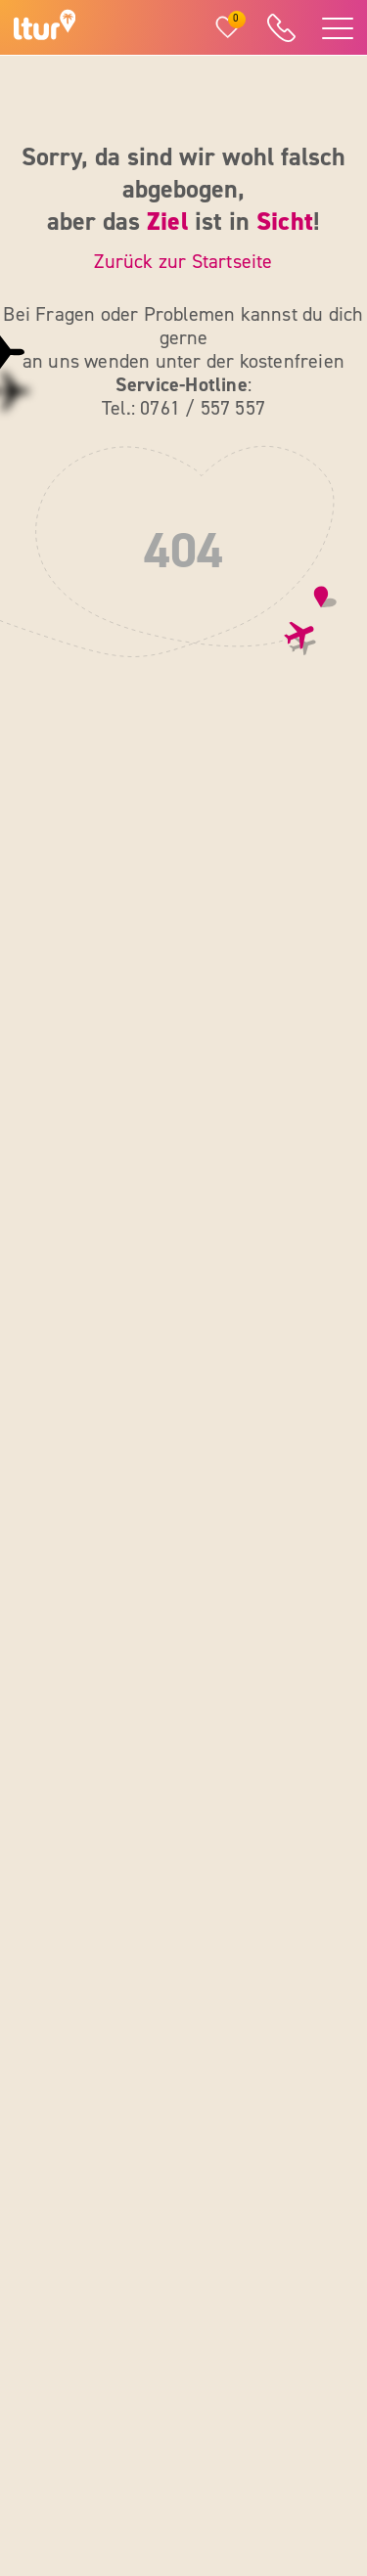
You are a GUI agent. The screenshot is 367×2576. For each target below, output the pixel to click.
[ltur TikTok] (302, 2433)
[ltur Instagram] (256, 2382)
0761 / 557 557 (95, 1266)
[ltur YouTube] (302, 2382)
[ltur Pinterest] (256, 2433)
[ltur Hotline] (280, 28)
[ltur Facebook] (209, 2382)
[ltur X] (209, 2433)
